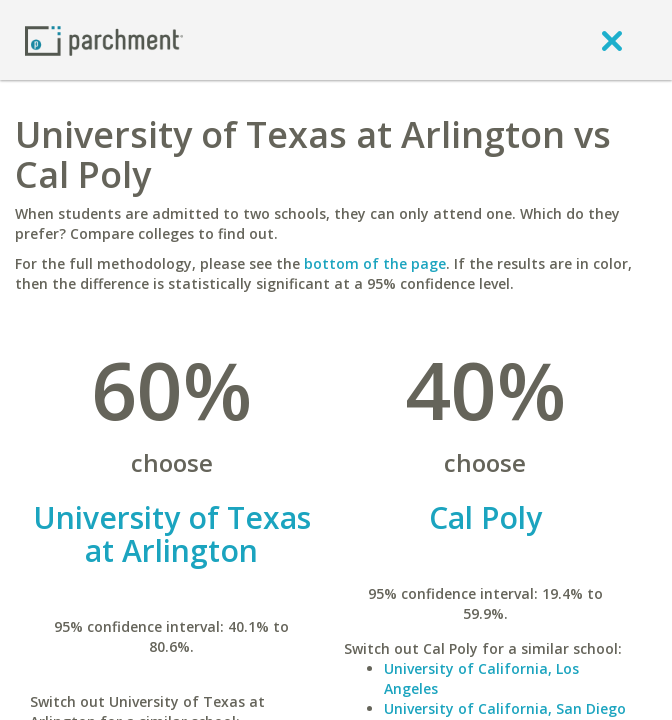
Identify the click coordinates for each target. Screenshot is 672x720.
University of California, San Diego (505, 708)
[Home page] (104, 39)
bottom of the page (375, 263)
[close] (612, 40)
